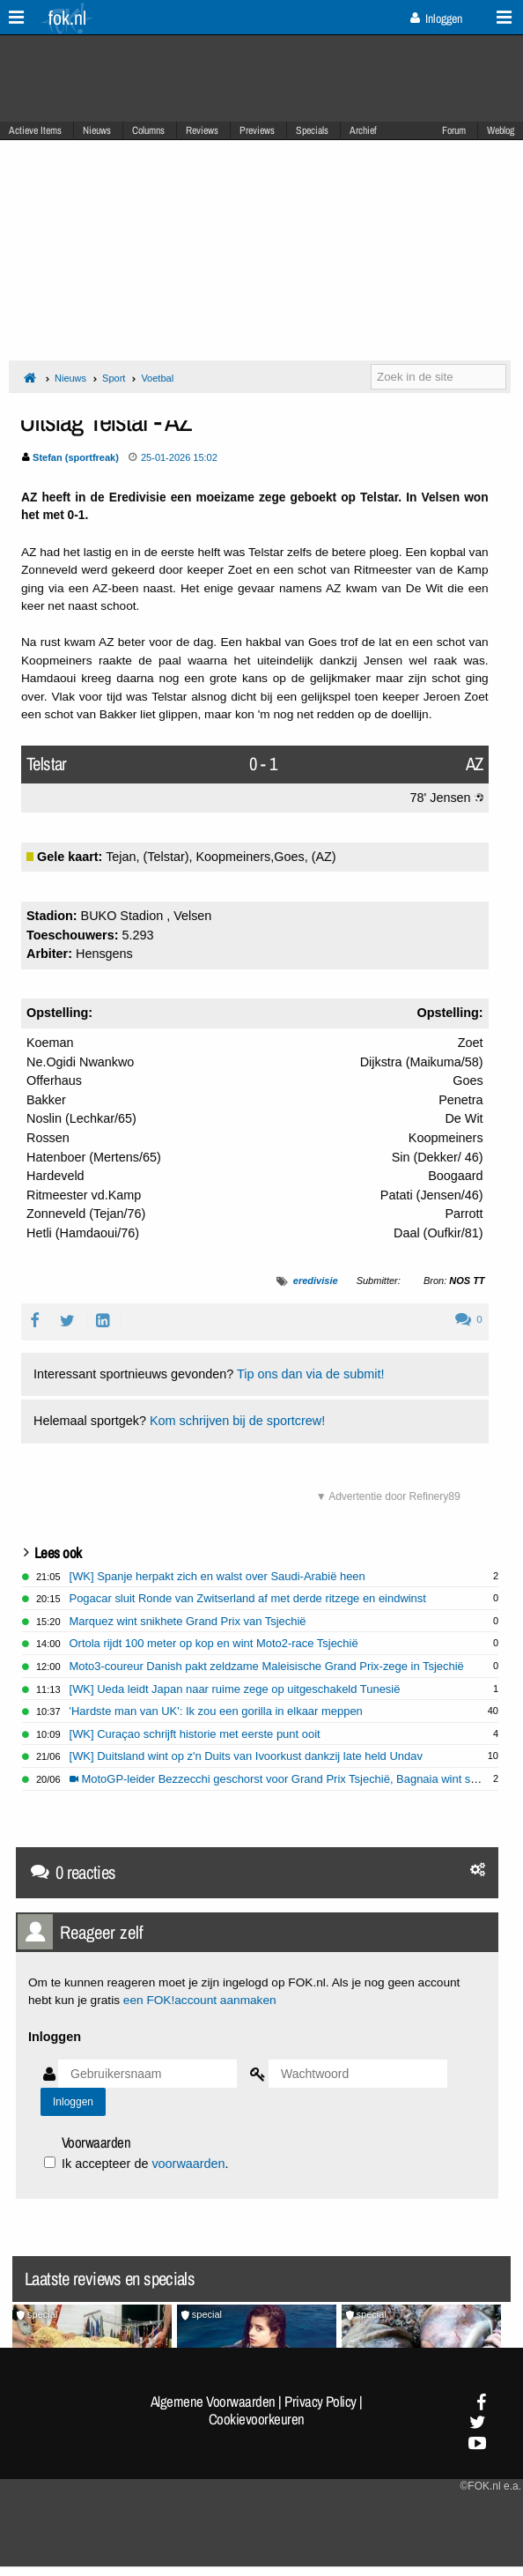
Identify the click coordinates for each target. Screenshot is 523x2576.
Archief (363, 130)
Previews (257, 130)
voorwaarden (188, 2164)
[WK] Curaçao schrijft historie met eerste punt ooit (195, 1734)
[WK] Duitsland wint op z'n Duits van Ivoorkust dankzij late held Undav (246, 1756)
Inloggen (436, 18)
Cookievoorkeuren (257, 2419)
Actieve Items (35, 130)
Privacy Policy (320, 2401)
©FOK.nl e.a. (490, 2486)
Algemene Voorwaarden (213, 2401)
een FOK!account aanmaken (199, 2000)
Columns (148, 130)
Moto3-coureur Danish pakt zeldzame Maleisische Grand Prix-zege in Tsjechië (267, 1666)
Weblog (500, 130)
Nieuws (97, 130)
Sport (113, 378)
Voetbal (157, 378)
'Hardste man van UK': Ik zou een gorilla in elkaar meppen (216, 1711)
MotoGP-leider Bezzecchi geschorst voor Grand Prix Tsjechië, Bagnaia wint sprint (281, 1778)
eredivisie (315, 1280)
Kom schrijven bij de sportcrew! (237, 1421)
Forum (454, 130)
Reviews (202, 130)
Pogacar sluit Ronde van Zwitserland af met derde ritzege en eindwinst (248, 1598)
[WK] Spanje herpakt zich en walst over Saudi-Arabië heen (217, 1576)
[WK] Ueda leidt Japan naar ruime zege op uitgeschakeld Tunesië (235, 1689)
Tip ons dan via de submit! (310, 1374)
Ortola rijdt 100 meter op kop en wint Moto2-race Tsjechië (214, 1643)
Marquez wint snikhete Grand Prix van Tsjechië (188, 1621)
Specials (312, 130)
